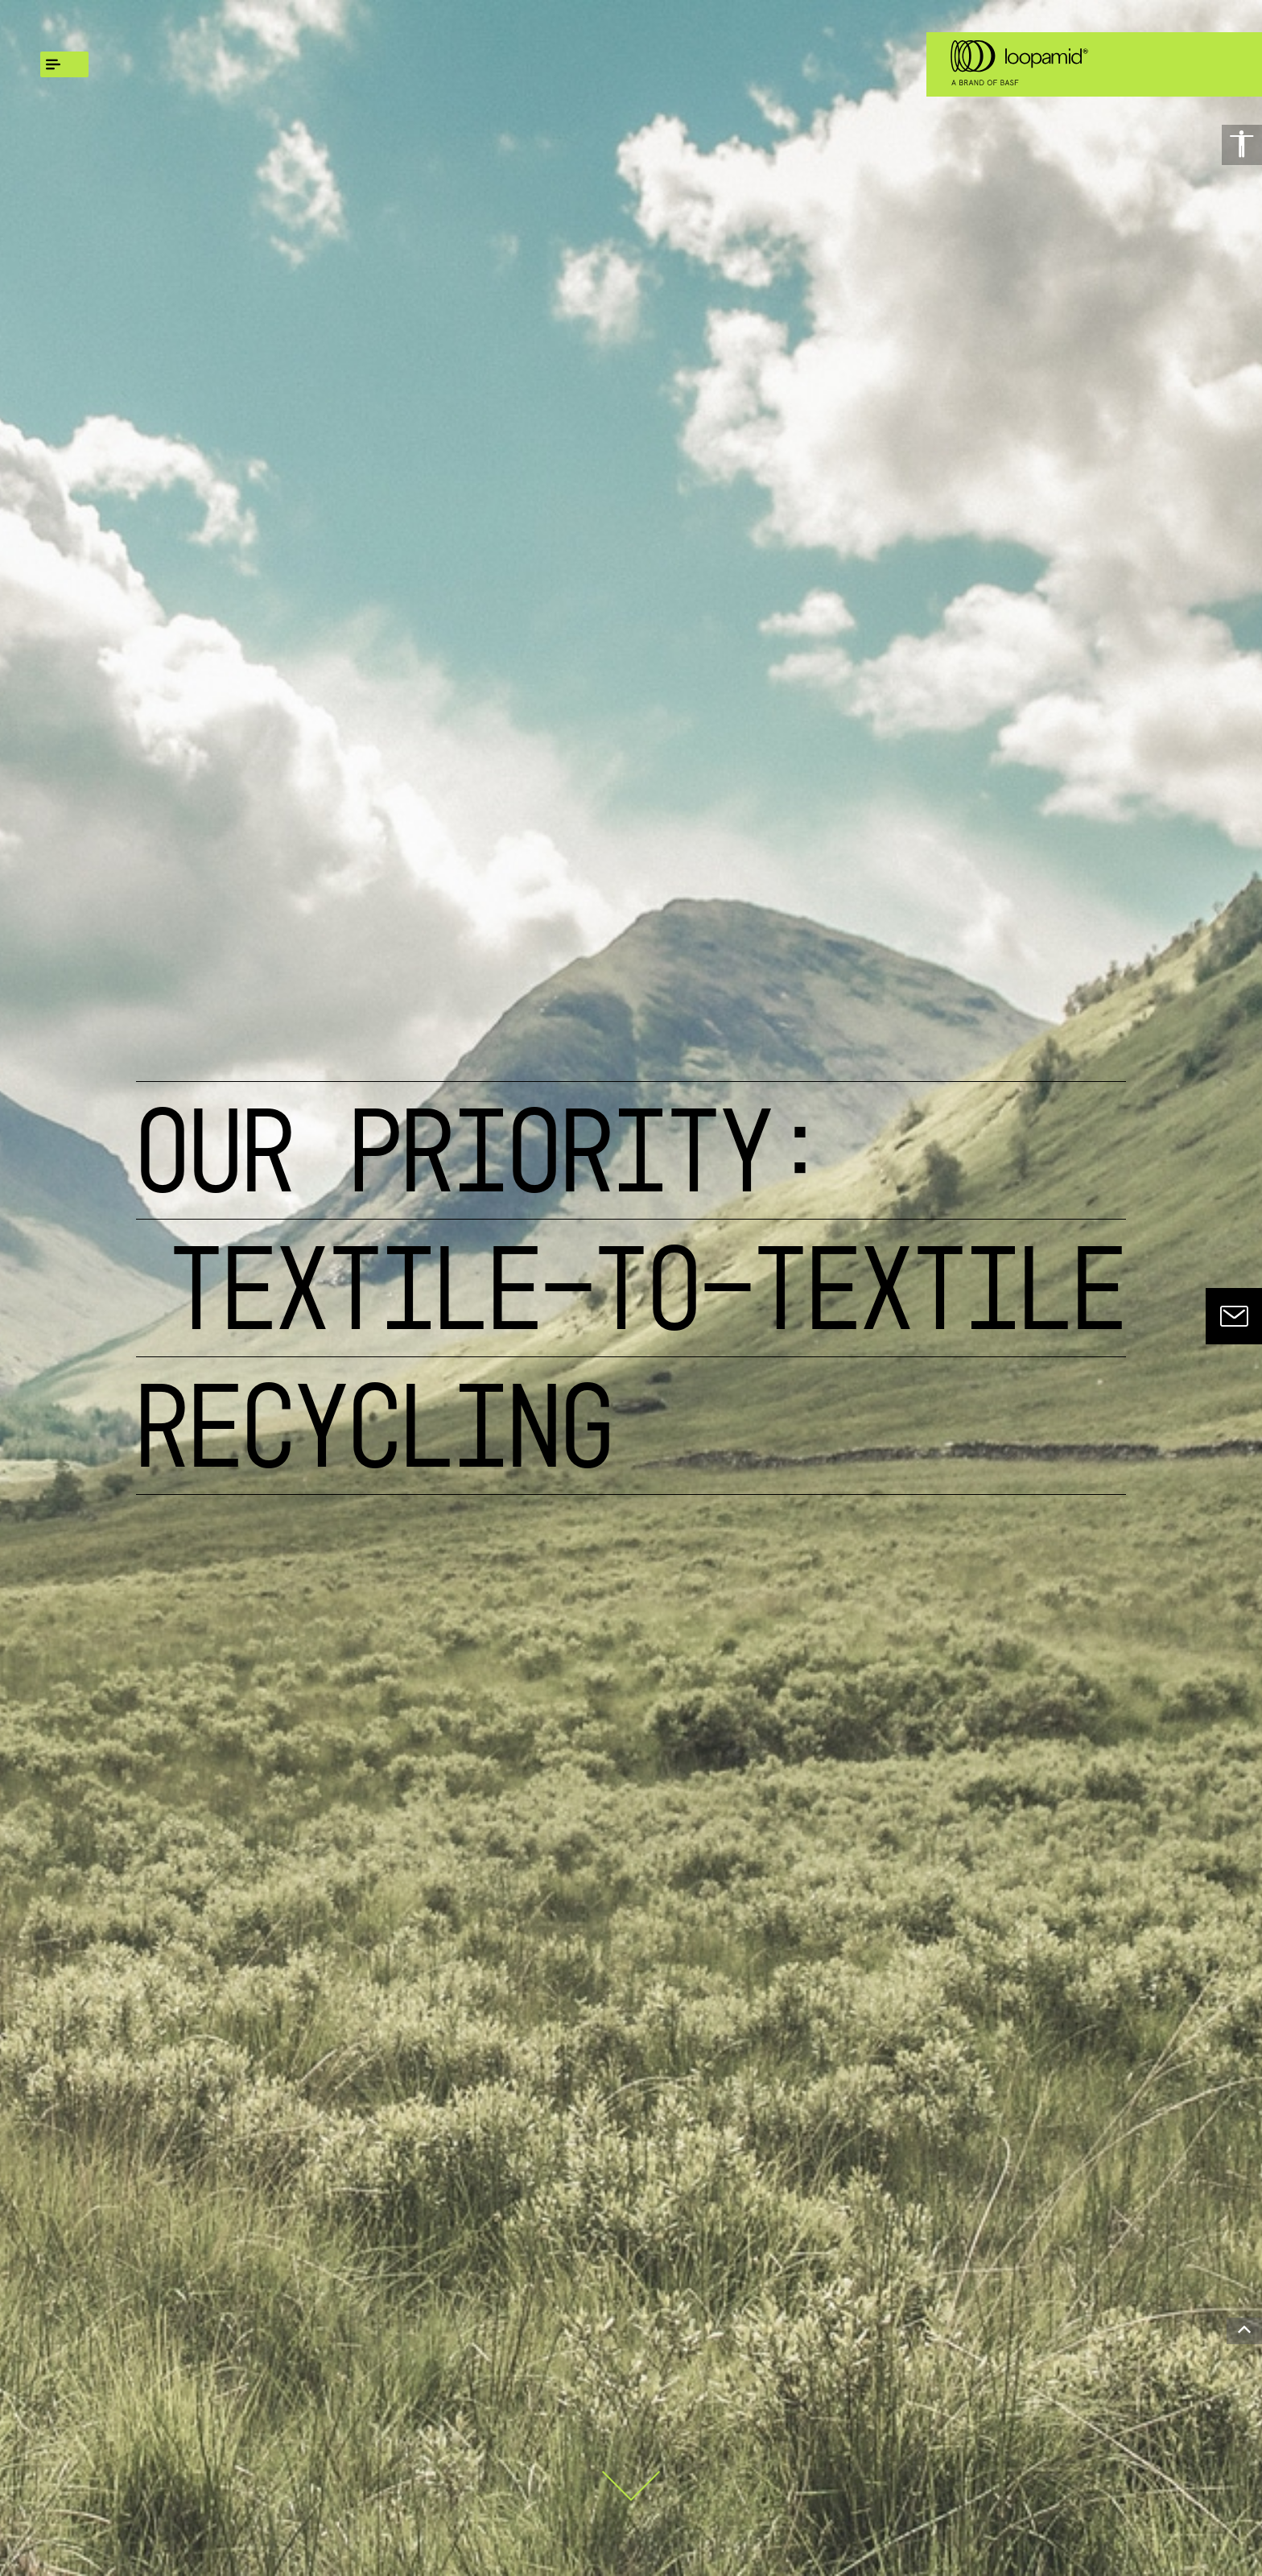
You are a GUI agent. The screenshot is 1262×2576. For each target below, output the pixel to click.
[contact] (1234, 1316)
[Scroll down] (631, 2472)
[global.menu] (64, 64)
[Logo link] (1016, 64)
